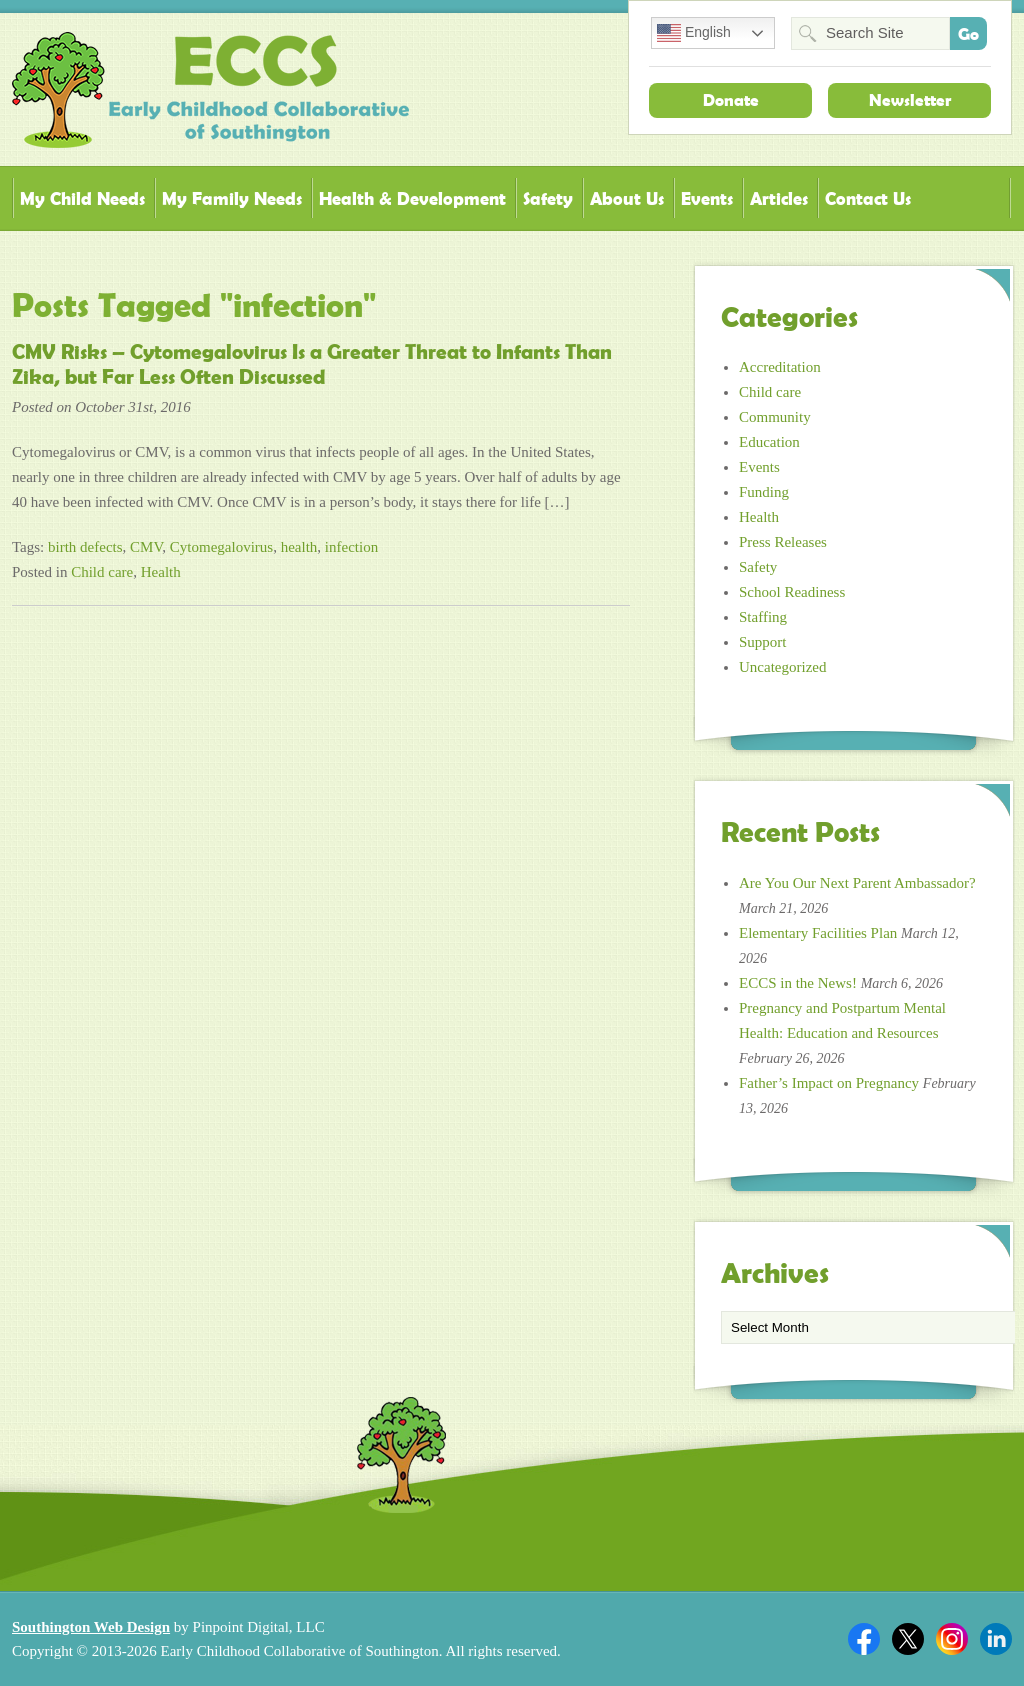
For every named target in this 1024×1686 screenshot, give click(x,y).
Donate (731, 100)
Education (769, 442)
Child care (102, 572)
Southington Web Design (91, 1627)
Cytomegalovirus (221, 547)
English (694, 33)
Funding (764, 492)
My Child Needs (82, 198)
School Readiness (792, 592)
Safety (548, 198)
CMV (146, 547)
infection (351, 547)
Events (707, 198)
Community (775, 417)
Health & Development (412, 198)
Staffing (763, 617)
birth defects (85, 547)
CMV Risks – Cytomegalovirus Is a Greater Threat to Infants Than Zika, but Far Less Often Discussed (312, 364)
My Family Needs (232, 198)
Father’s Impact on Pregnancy (829, 1083)
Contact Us (868, 198)
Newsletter (910, 100)
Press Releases (783, 542)
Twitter (908, 1639)
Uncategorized (782, 667)
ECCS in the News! (798, 983)
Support (763, 642)
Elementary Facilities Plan (818, 933)
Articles (779, 198)
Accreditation (780, 367)
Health (161, 572)
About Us (627, 198)
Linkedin (996, 1639)
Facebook (864, 1639)
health (299, 547)
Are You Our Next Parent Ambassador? (857, 883)
